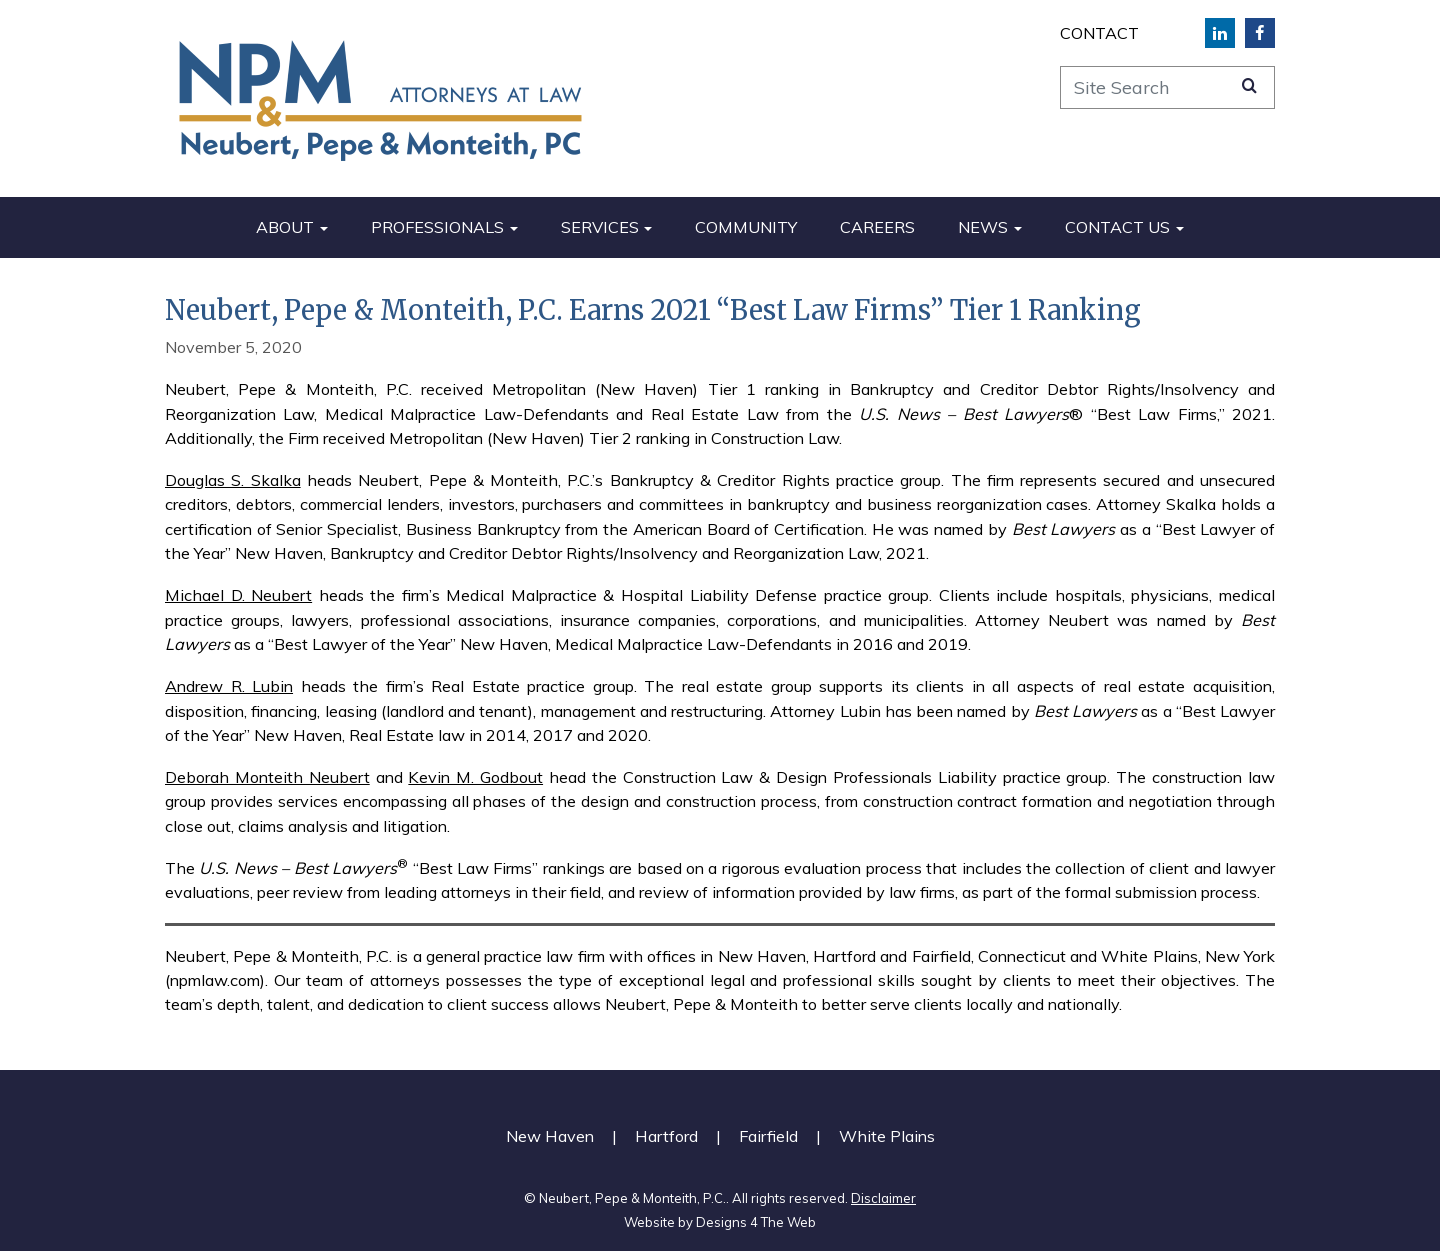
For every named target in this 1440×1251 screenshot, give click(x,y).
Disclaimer (883, 1198)
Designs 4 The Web (756, 1222)
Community (746, 227)
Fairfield (768, 1136)
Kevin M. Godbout (475, 777)
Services (600, 227)
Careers (877, 227)
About (285, 227)
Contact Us (1117, 227)
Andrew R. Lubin (229, 686)
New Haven (550, 1136)
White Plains (887, 1136)
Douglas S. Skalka (233, 480)
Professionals (437, 227)
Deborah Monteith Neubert (267, 777)
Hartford (666, 1136)
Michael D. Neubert (238, 595)
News (983, 227)
